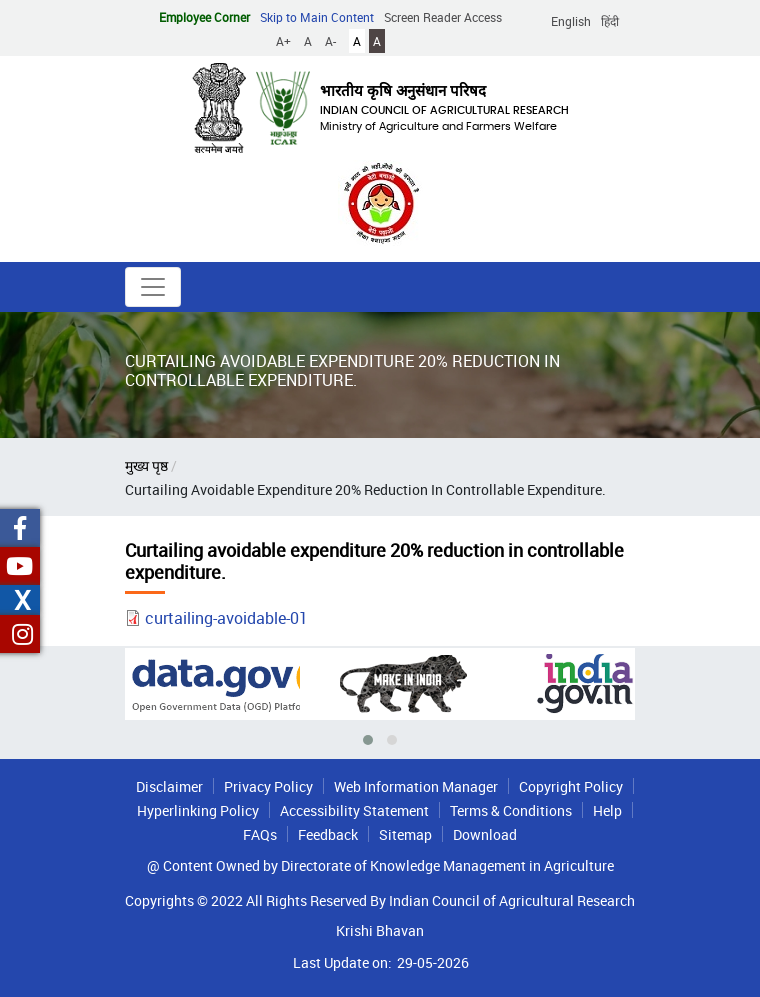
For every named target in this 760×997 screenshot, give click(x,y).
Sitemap (405, 834)
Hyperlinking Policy (198, 810)
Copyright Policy (571, 786)
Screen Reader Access (443, 17)
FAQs (260, 834)
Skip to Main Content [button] (317, 17)
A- (330, 41)
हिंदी (610, 21)
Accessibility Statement (354, 810)
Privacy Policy (268, 786)
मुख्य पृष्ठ (146, 465)
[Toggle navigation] (153, 287)
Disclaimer (169, 786)
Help (607, 810)
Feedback (328, 834)
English (571, 21)
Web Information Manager (416, 786)
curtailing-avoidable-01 (226, 618)
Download (485, 834)
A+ (283, 41)
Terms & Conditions (511, 810)
